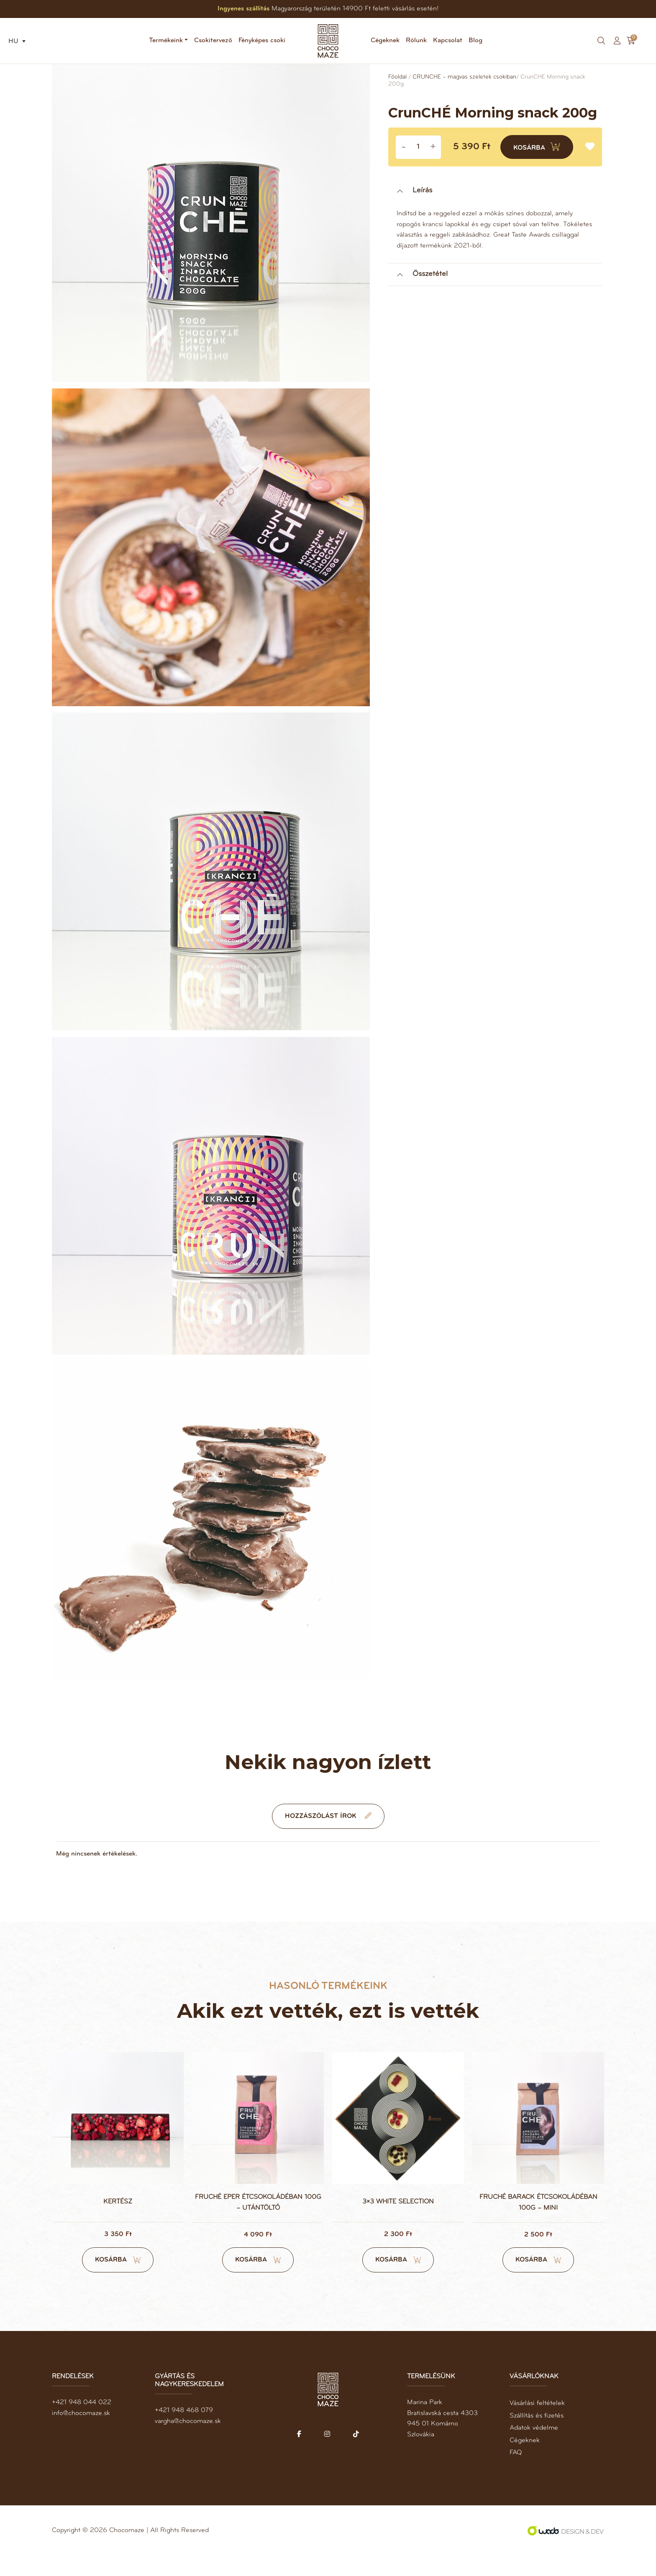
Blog (475, 40)
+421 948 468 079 (184, 2430)
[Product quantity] (418, 148)
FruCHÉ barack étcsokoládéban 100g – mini (538, 2222)
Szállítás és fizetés (537, 2435)
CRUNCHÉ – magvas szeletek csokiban (464, 78)
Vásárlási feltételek (537, 2423)
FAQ (516, 2472)
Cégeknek (385, 40)
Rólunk (416, 40)
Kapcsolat (447, 40)
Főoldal (397, 78)
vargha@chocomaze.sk (188, 2441)
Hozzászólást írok (328, 1835)
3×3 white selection (398, 2222)
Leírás (422, 192)
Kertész (117, 2222)
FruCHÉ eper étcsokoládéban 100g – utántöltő (258, 2222)
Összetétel (430, 275)
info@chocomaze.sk (81, 2433)
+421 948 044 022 (81, 2422)
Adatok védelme (534, 2448)
